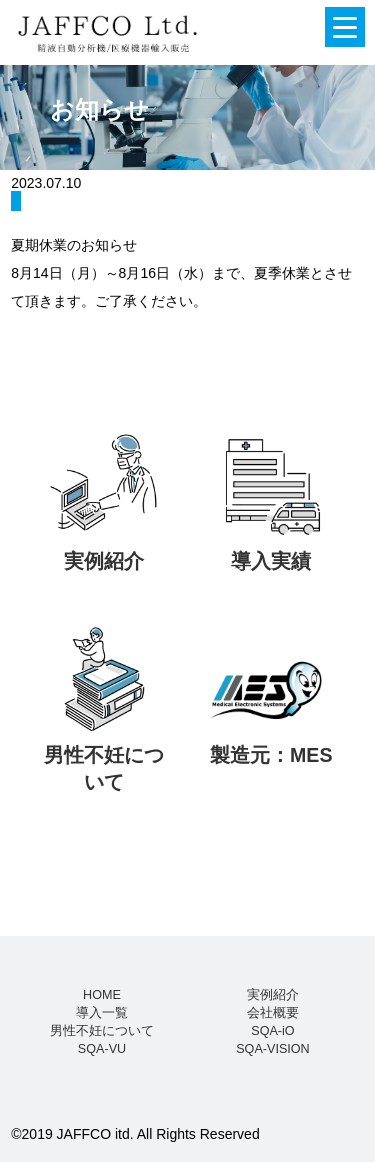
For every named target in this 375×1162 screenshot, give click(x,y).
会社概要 (273, 1013)
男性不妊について (102, 1031)
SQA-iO (272, 1031)
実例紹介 (273, 995)
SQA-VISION (272, 1049)
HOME (102, 995)
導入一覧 (102, 1013)
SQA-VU (102, 1049)
